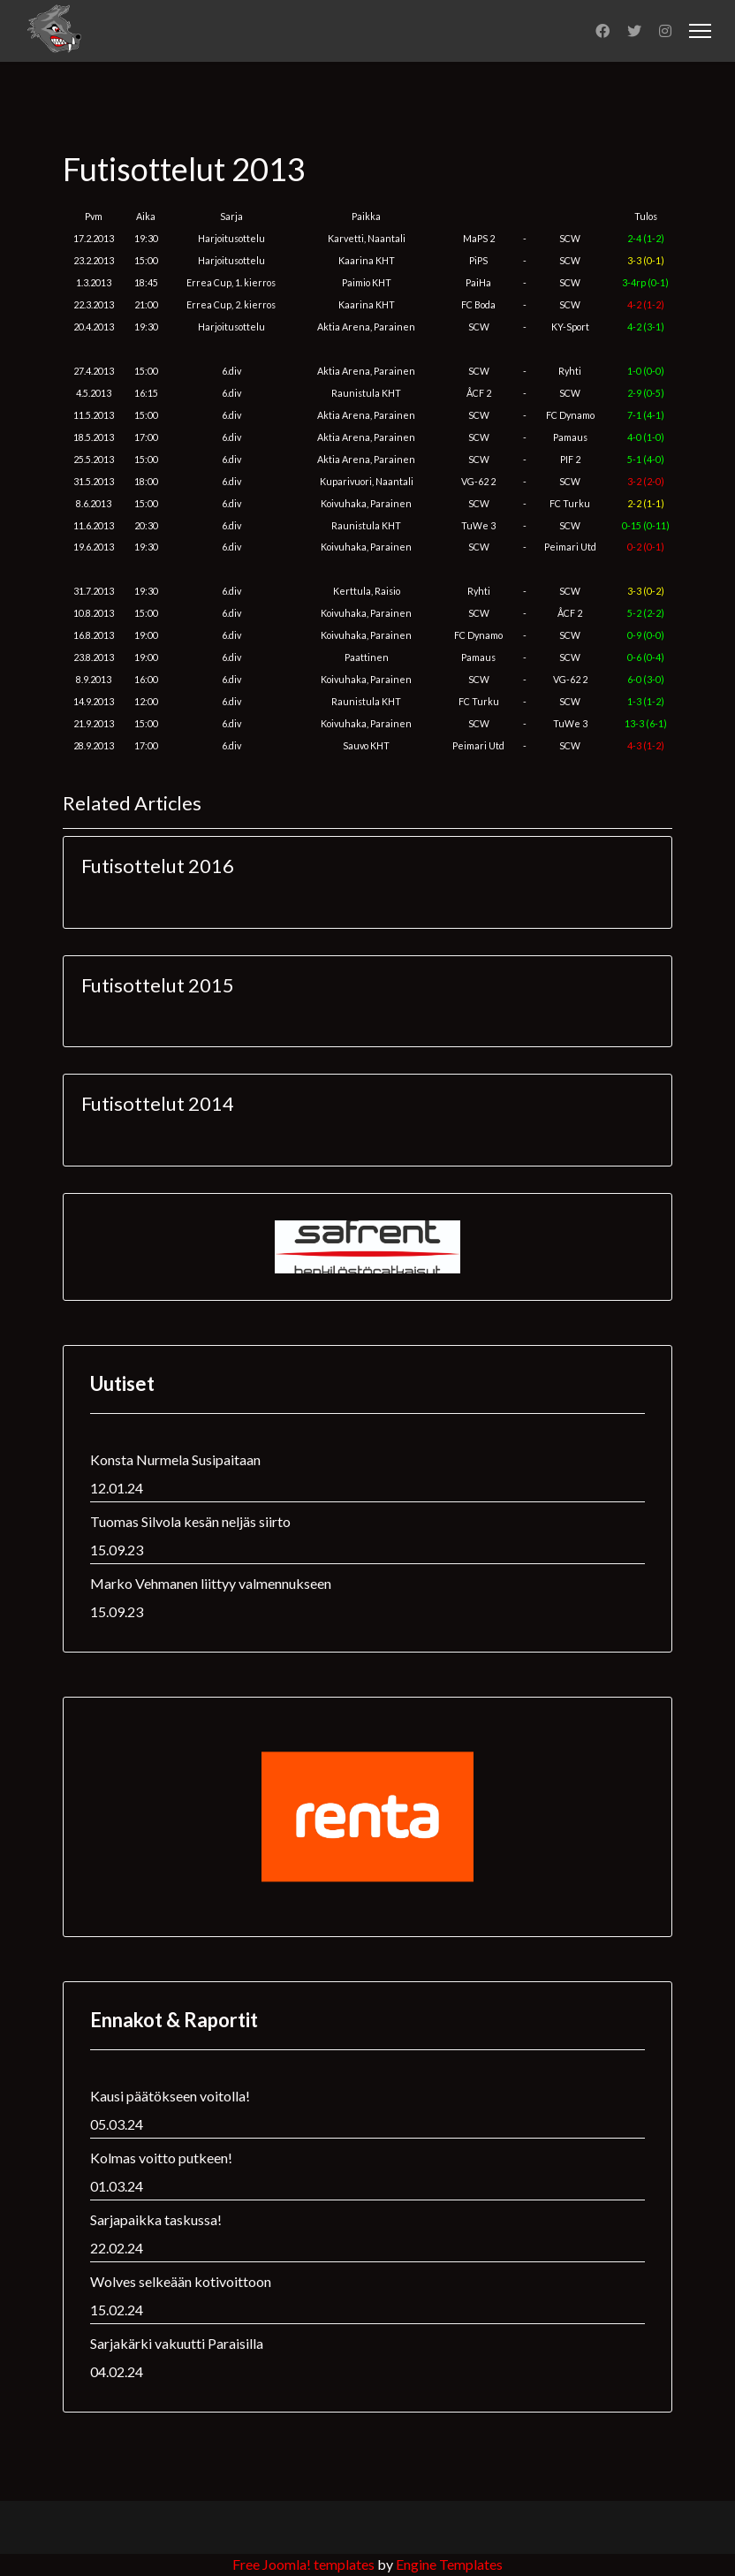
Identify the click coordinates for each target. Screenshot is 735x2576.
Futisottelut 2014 (157, 1103)
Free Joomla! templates (303, 2564)
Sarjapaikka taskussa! (156, 2219)
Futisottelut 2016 (157, 866)
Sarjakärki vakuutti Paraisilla (176, 2343)
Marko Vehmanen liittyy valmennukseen (210, 1583)
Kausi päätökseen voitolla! (170, 2095)
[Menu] (700, 31)
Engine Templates (449, 2564)
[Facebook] (602, 30)
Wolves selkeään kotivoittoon (180, 2281)
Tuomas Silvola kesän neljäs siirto (190, 1521)
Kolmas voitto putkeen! (161, 2157)
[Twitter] (634, 30)
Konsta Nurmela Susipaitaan (175, 1459)
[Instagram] (665, 30)
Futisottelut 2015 (157, 985)
